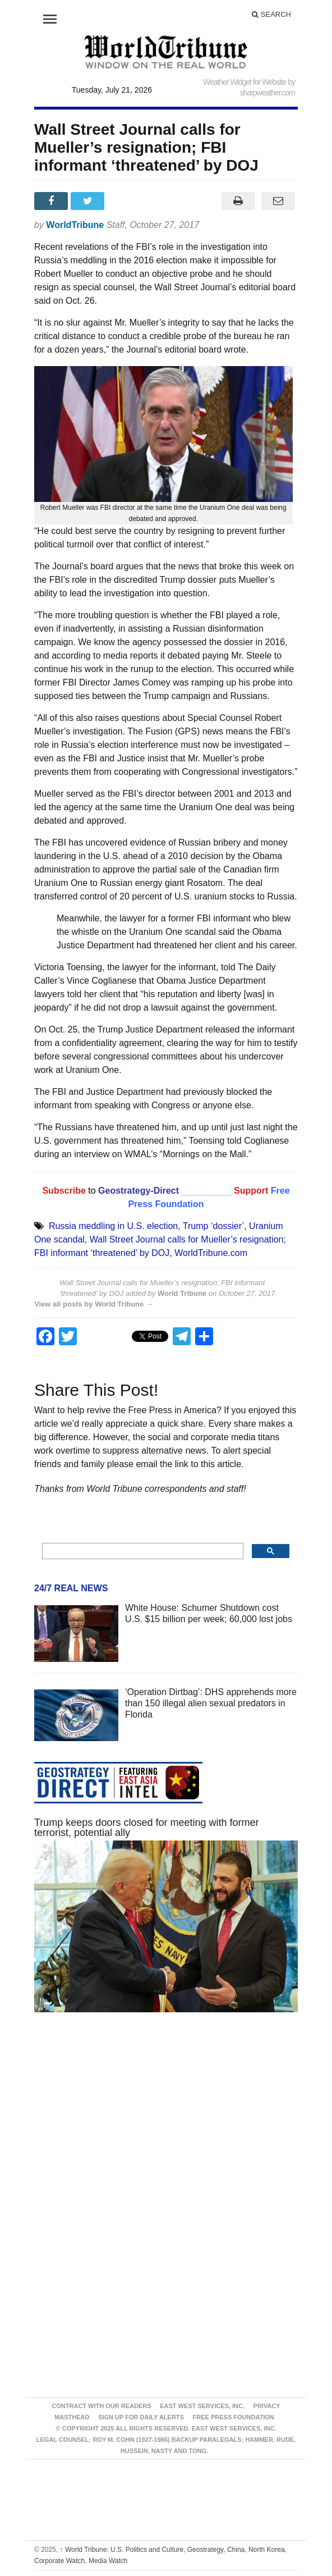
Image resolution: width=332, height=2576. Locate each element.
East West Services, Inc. (202, 2406)
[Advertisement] (166, 2127)
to (91, 1190)
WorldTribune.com (210, 1253)
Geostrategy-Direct (137, 1190)
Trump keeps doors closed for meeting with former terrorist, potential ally (146, 1827)
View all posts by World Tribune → (93, 1304)
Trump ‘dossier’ (213, 1226)
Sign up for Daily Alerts (141, 2417)
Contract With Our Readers (101, 2406)
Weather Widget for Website (245, 81)
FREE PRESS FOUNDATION (233, 2417)
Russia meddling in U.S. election (113, 1226)
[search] (142, 1551)
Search (271, 14)
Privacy (266, 2406)
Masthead (71, 2417)
